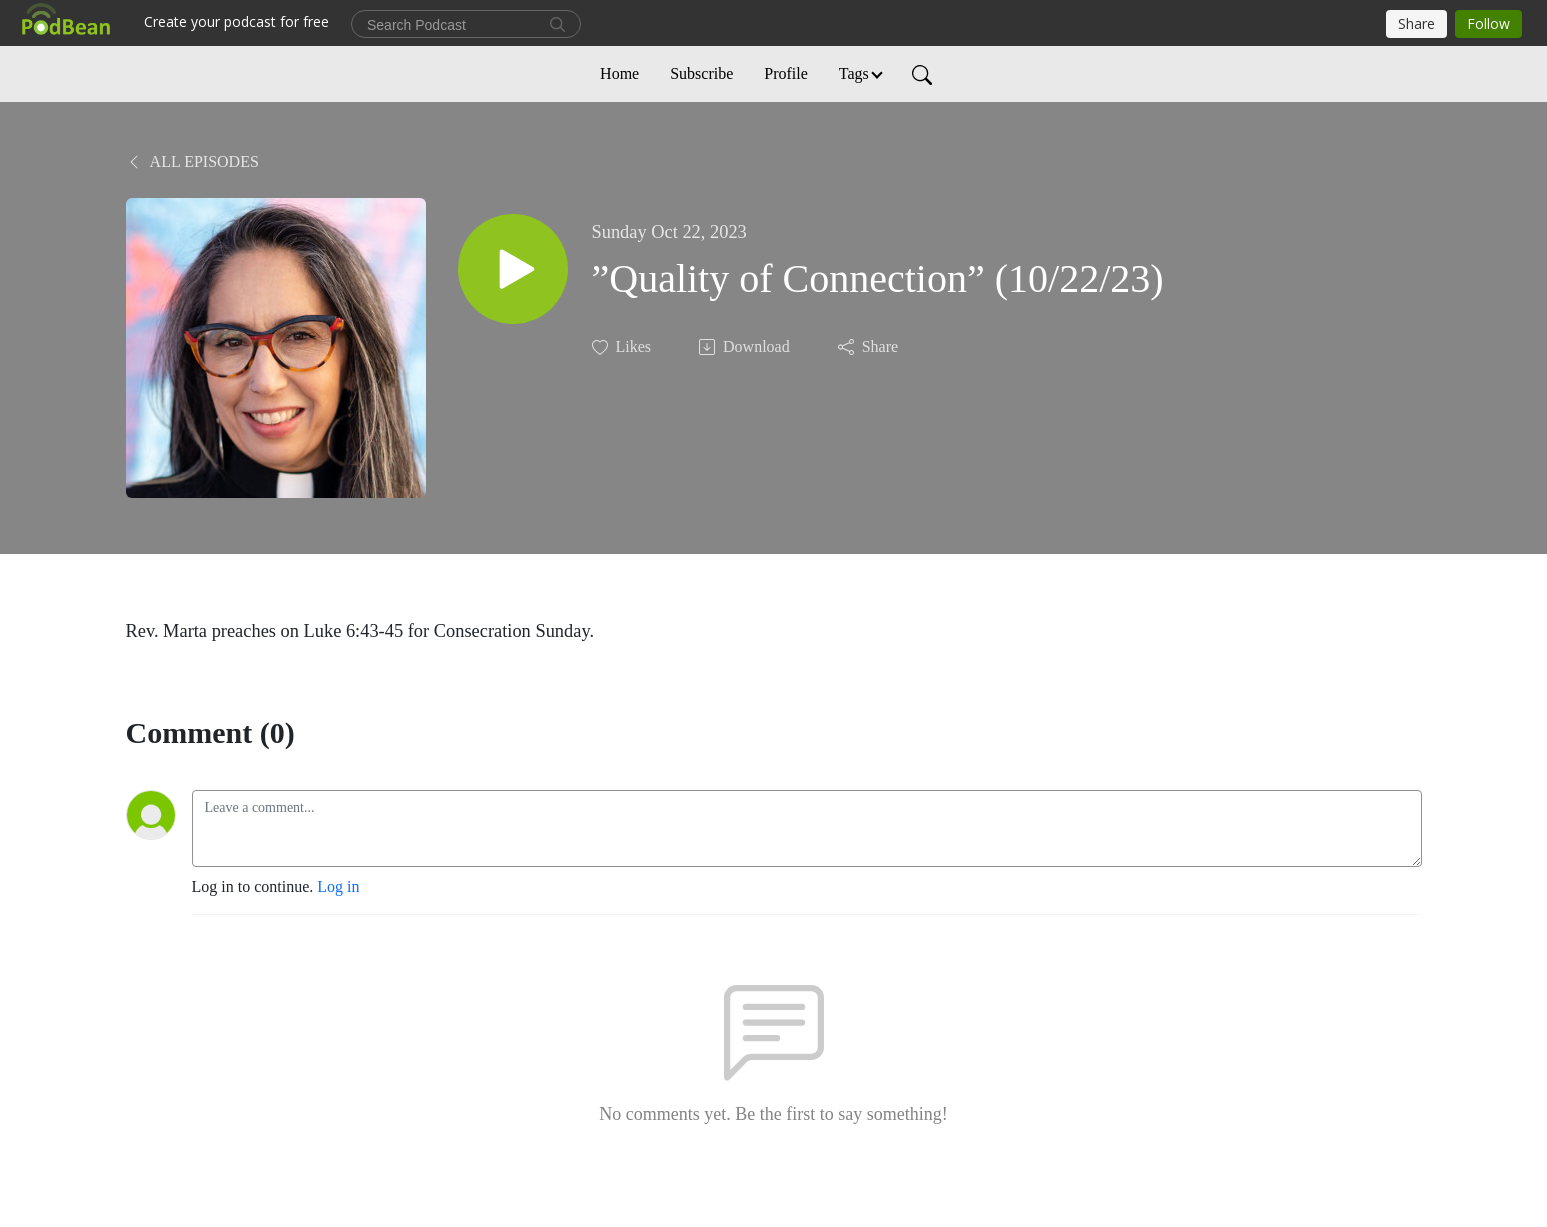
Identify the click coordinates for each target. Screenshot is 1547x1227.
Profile (786, 73)
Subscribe (701, 73)
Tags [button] (854, 73)
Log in (338, 886)
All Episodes (192, 161)
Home (619, 73)
